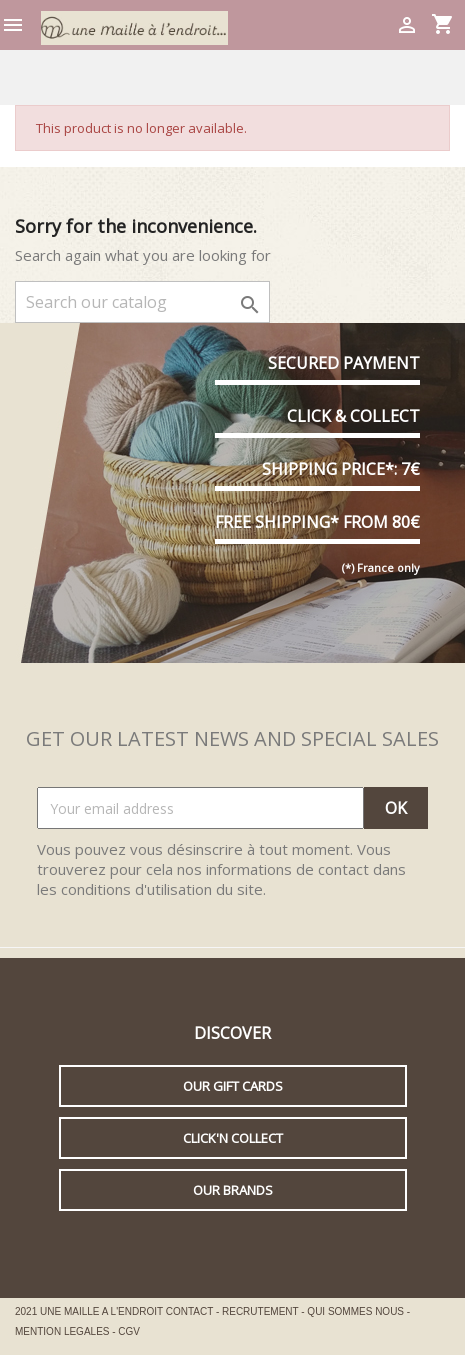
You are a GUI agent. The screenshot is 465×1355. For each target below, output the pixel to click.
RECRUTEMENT (261, 1311)
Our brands (233, 1190)
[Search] (142, 302)
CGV (129, 1331)
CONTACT (191, 1311)
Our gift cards (233, 1086)
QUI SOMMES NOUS (356, 1311)
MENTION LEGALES (63, 1331)
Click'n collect (233, 1138)
